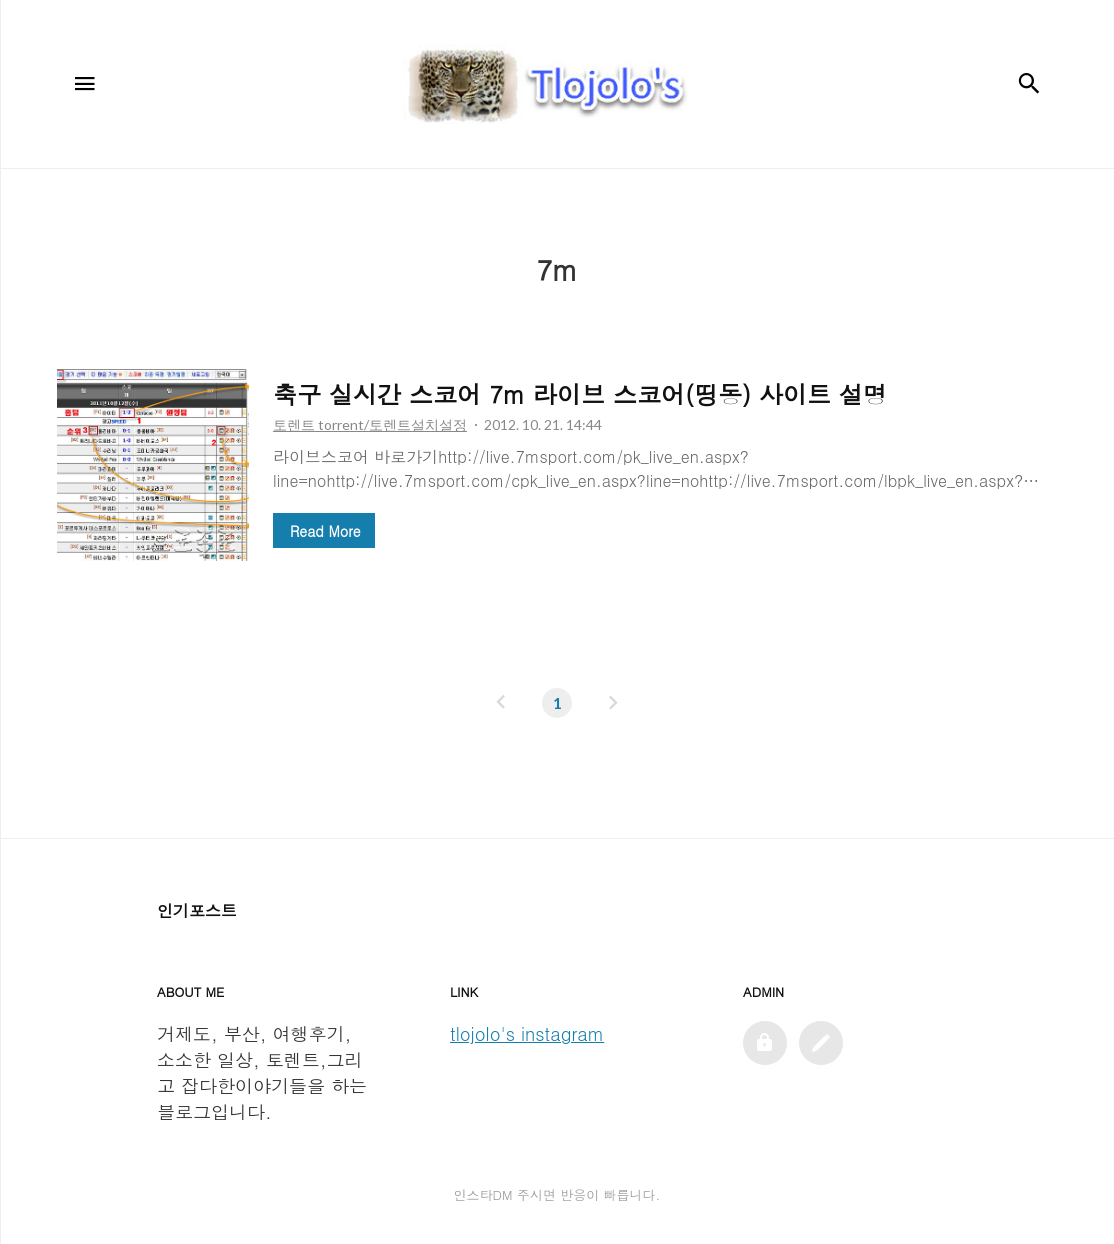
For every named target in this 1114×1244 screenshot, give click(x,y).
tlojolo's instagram (527, 1033)
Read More (325, 531)
